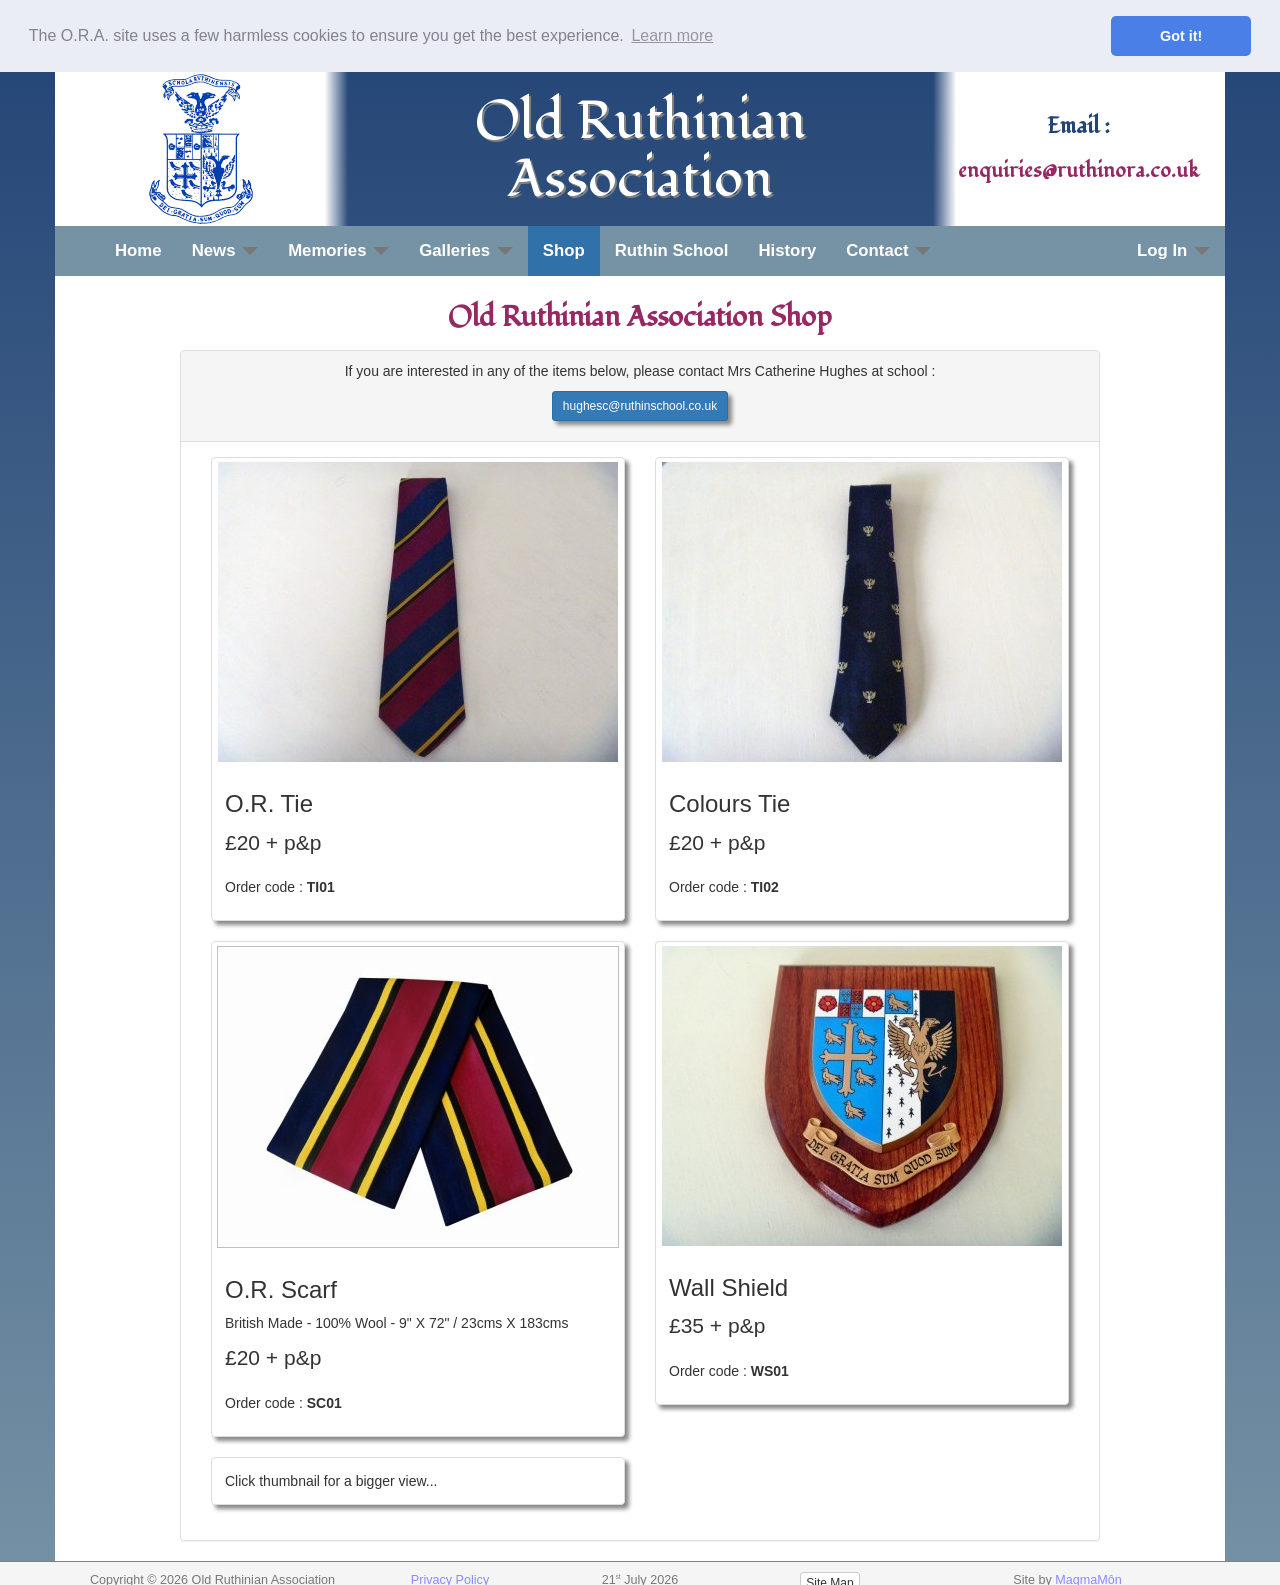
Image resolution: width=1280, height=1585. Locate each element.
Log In (1173, 249)
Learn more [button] (672, 35)
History (787, 249)
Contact (888, 249)
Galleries (466, 249)
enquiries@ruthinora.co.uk (1078, 170)
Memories (338, 249)
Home (138, 249)
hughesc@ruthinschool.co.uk (640, 405)
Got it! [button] (1181, 36)
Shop (564, 249)
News (225, 249)
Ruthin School (672, 249)
